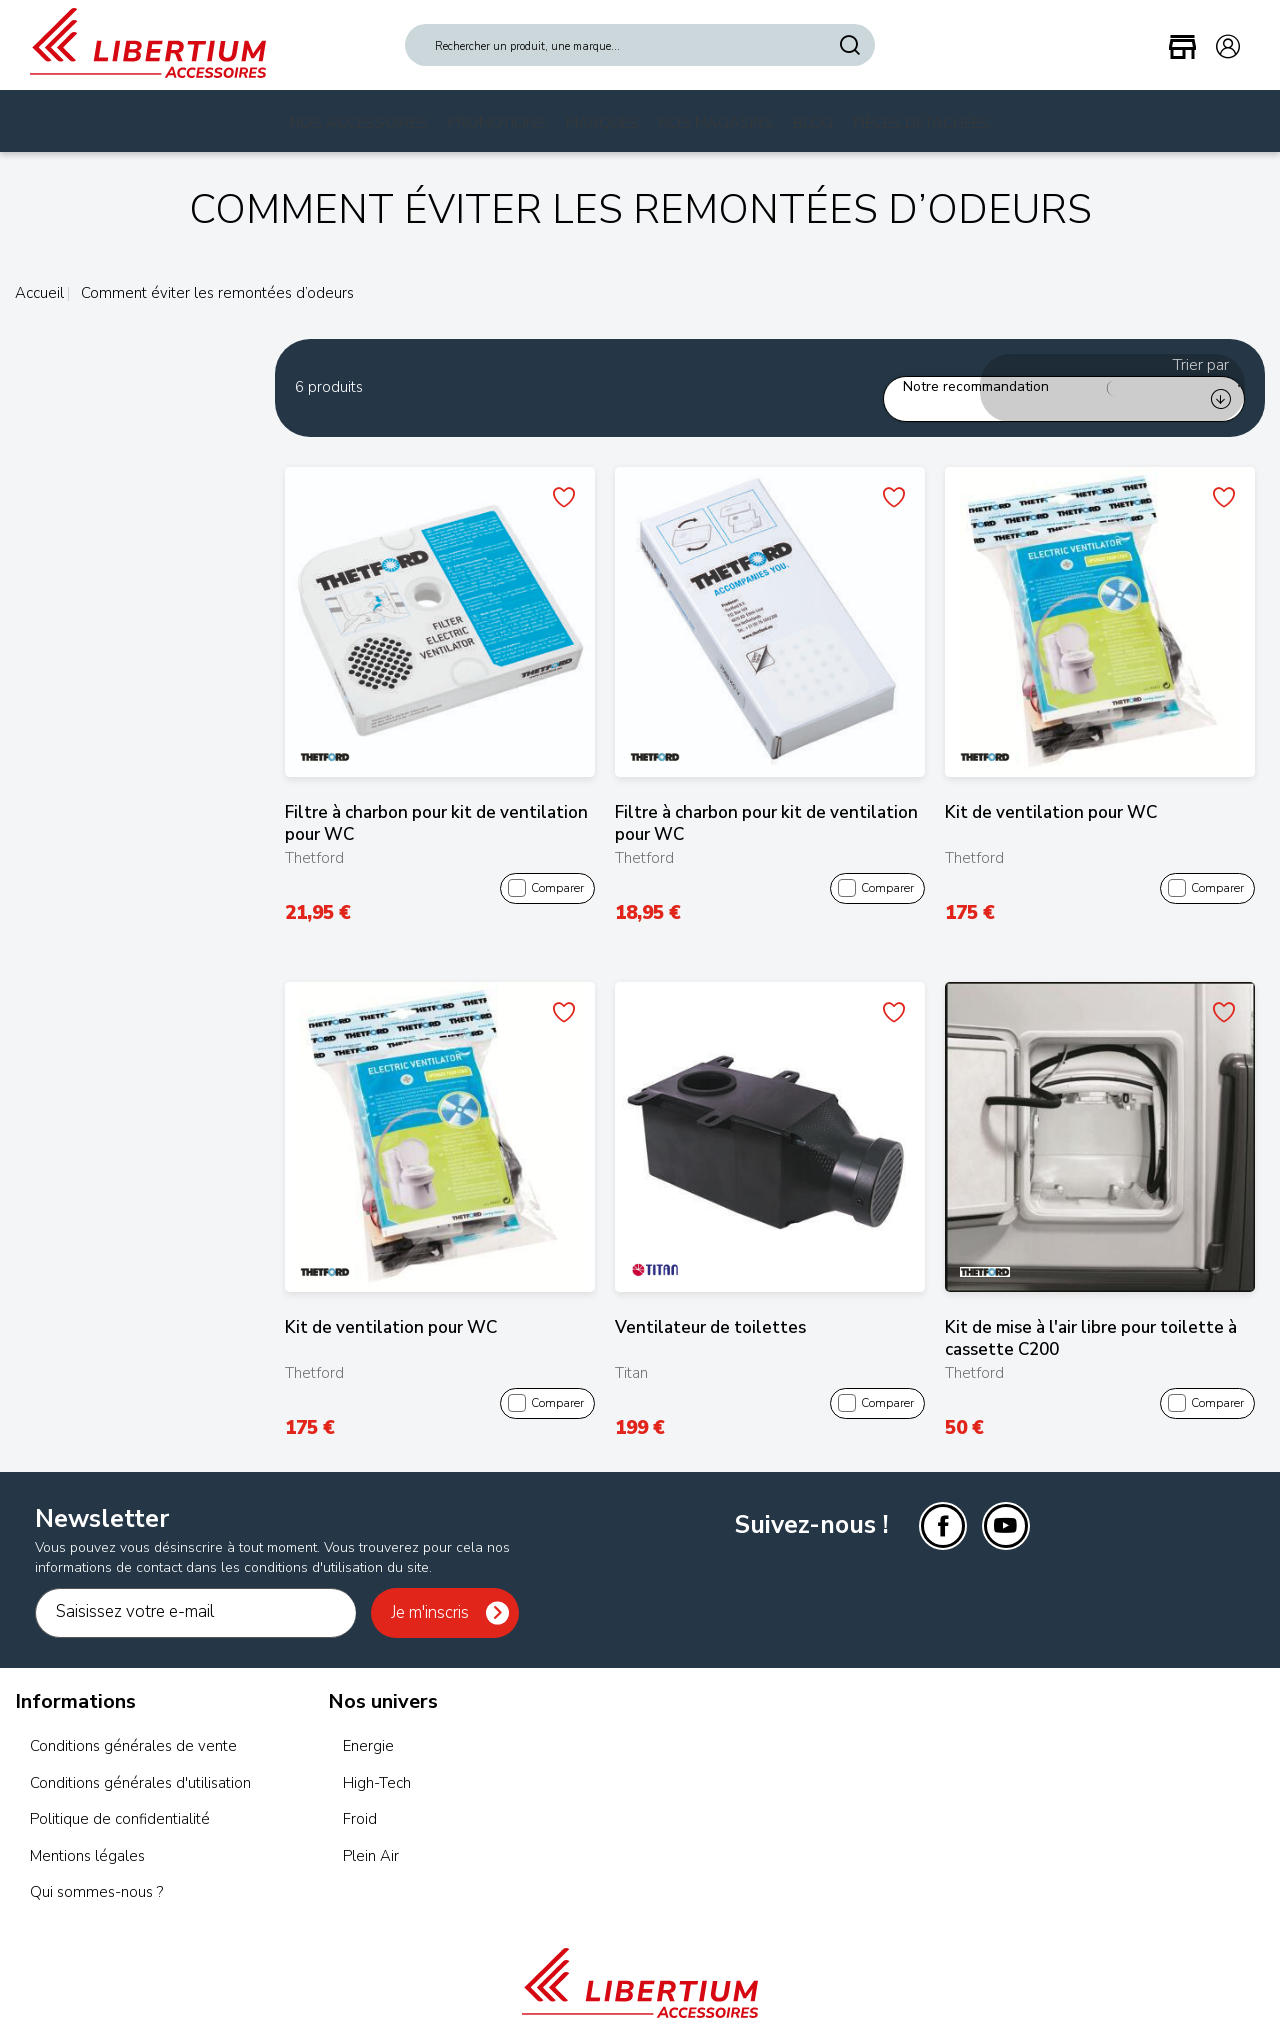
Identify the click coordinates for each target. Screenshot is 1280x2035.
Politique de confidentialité (120, 1796)
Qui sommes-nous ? (96, 1869)
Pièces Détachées (921, 123)
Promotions (497, 123)
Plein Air (371, 1832)
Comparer (546, 865)
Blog (813, 123)
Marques (602, 123)
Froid (360, 1796)
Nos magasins (716, 123)
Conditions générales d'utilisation (140, 1759)
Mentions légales (87, 1832)
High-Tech (377, 1759)
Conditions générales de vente (133, 1723)
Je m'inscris (430, 1588)
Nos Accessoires (359, 123)
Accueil (39, 293)
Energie (368, 1723)
